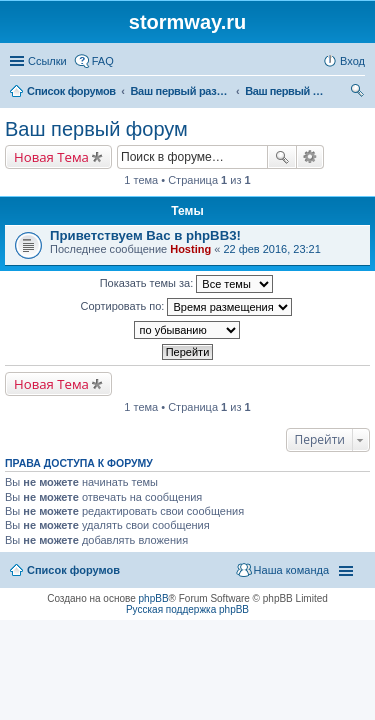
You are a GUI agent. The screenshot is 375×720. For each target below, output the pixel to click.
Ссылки (47, 61)
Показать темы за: (187, 284)
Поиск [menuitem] (359, 93)
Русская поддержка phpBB (187, 609)
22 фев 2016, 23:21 (271, 249)
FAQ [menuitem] (103, 61)
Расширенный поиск (310, 157)
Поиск (282, 157)
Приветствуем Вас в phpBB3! (145, 235)
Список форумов (73, 570)
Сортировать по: (187, 307)
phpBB (154, 598)
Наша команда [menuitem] (291, 570)
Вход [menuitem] (352, 61)
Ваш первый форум (96, 129)
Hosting (190, 249)
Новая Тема (51, 157)
